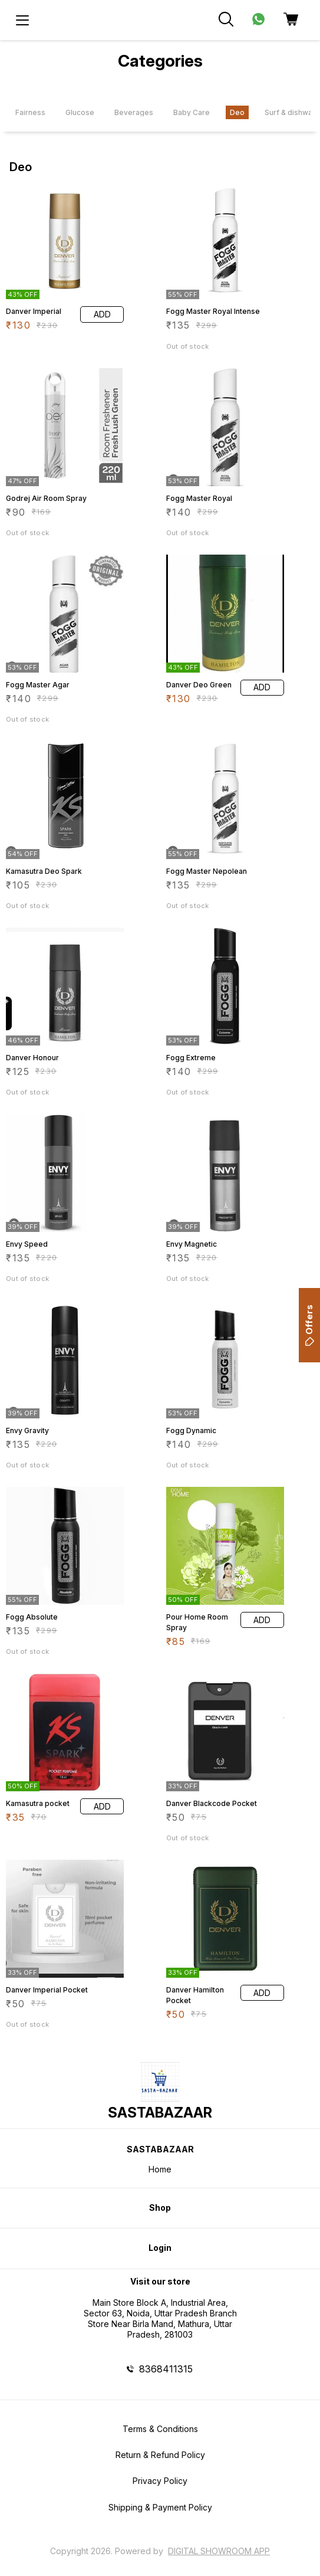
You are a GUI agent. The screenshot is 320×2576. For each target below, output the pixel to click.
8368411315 (166, 2369)
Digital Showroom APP (219, 2551)
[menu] (22, 20)
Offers (309, 1325)
